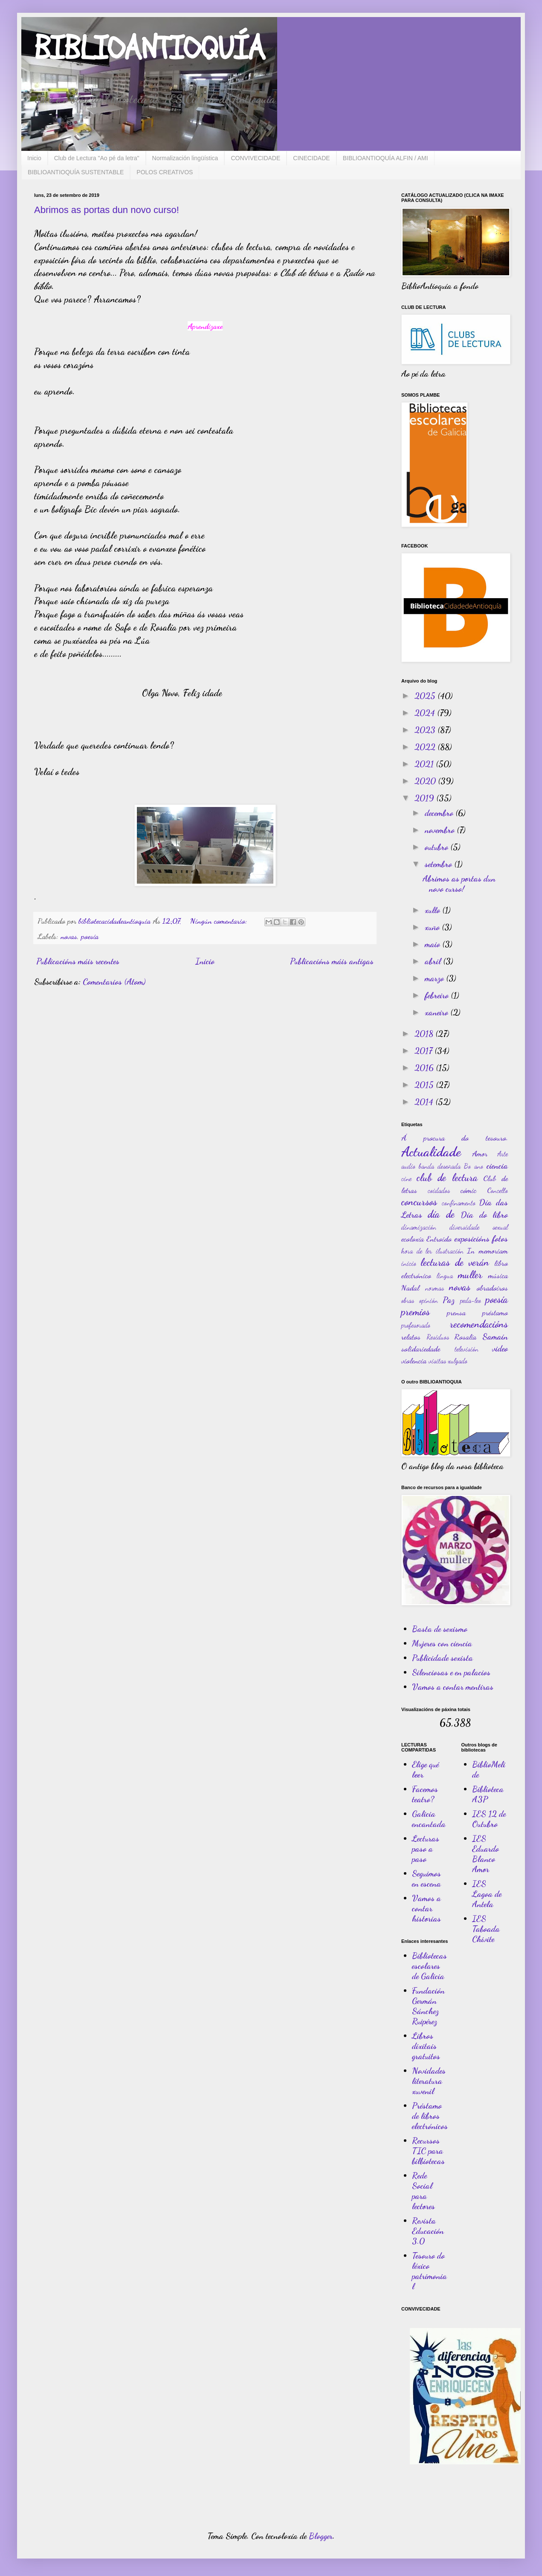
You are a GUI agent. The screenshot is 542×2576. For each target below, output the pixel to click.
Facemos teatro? (425, 1794)
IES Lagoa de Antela (486, 1894)
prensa (456, 1312)
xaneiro (437, 1012)
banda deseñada (440, 1166)
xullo (433, 910)
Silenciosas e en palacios (451, 1672)
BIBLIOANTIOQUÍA (149, 49)
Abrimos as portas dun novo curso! (106, 210)
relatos (410, 1336)
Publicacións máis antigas (332, 961)
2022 (426, 747)
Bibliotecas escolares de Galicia (429, 1966)
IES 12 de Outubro (489, 1819)
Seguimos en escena (426, 1878)
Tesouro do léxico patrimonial (429, 2270)
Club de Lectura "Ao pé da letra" (96, 158)
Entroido (439, 1238)
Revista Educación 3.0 (428, 2231)
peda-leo (470, 1300)
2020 (426, 781)
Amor (479, 1153)
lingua (445, 1275)
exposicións (472, 1238)
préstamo (495, 1312)
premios (415, 1311)
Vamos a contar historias (426, 1908)
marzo (435, 978)
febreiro (438, 995)
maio (433, 944)
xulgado (457, 1361)
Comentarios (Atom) (114, 982)
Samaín (495, 1336)
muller (470, 1274)
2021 (425, 764)
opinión (428, 1300)
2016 (425, 1068)
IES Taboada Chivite (486, 1928)
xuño (433, 927)
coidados (439, 1190)
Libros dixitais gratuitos (426, 2046)
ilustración (450, 1251)
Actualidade (431, 1152)
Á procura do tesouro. (454, 1137)
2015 (425, 1085)
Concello (497, 1190)
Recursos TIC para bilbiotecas (428, 2150)
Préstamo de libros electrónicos (430, 2116)
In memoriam (487, 1250)
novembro (441, 830)
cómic (468, 1190)
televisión (466, 1349)
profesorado (415, 1325)
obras (407, 1300)
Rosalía (465, 1336)
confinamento (458, 1203)
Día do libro (484, 1215)
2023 (426, 730)
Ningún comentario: (219, 920)
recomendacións (479, 1324)
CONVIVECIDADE (255, 158)
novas (69, 936)
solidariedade (420, 1348)
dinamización (418, 1227)
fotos (500, 1238)
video (500, 1348)
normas (434, 1288)
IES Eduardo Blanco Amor (485, 1853)
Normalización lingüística (185, 158)
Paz (449, 1300)
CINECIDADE (311, 158)
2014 (424, 1102)
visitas (437, 1361)
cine (406, 1178)
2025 (426, 696)
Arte (502, 1154)
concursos (419, 1202)
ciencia (497, 1166)
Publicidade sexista (442, 1658)
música (498, 1275)
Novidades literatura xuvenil (429, 2081)
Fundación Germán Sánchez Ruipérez (428, 2005)
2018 (424, 1034)
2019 (425, 798)
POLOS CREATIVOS (164, 172)
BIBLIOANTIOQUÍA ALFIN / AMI (385, 158)
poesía (90, 936)
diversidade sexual (478, 1227)
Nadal (410, 1287)
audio (408, 1166)
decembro (440, 813)
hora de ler (416, 1251)
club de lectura (447, 1177)
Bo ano (473, 1166)
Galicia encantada (429, 1819)
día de (441, 1214)
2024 (425, 713)
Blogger (321, 2536)
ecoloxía (412, 1238)
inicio (408, 1263)
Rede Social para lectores (423, 2190)
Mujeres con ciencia (442, 1643)
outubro (437, 847)
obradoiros (492, 1287)
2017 (424, 1051)
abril (434, 961)
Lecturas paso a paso (425, 1848)
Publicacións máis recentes (77, 961)
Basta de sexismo (439, 1629)
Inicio (34, 158)
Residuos (437, 1337)
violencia (413, 1360)
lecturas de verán (455, 1262)
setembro (439, 864)
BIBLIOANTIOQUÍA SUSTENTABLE (76, 172)
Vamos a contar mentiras (452, 1687)
